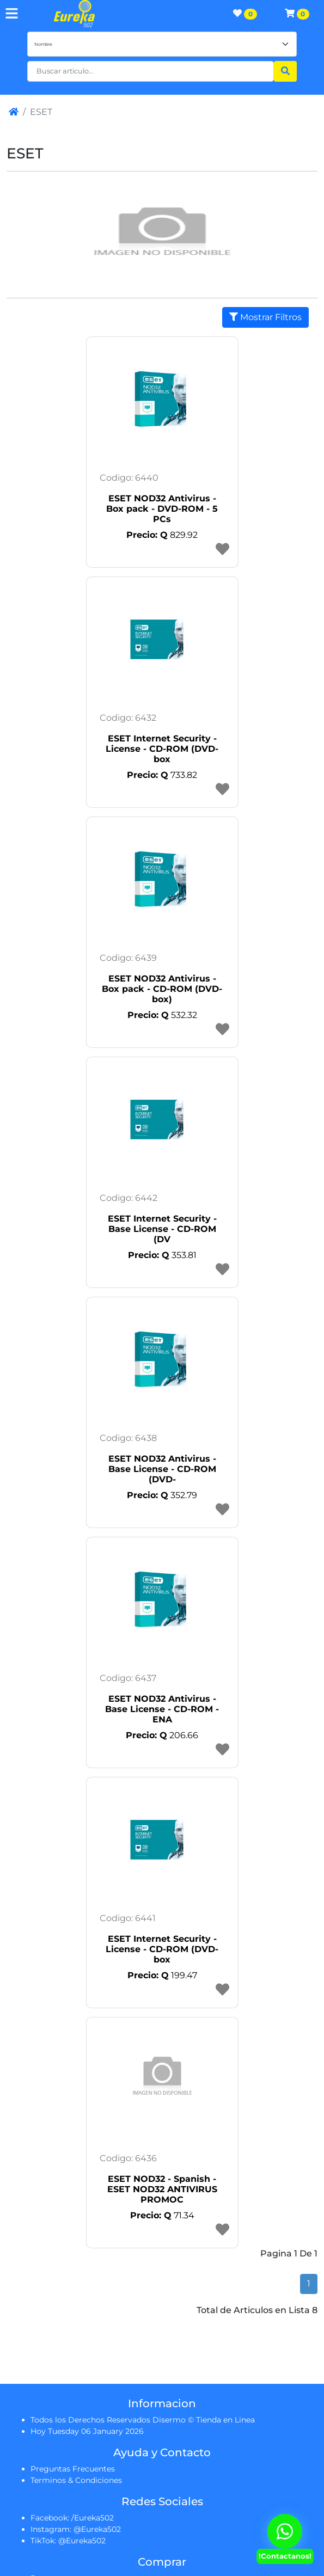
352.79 (162, 1495)
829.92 (162, 535)
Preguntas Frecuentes (72, 2469)
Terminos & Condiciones (76, 2480)
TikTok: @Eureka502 (68, 2541)
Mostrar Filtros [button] (265, 317)
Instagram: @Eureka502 (75, 2529)
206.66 (162, 1735)
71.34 (162, 2215)
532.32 (162, 1015)
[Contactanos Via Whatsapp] (284, 2531)
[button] (150, 71)
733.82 (162, 775)
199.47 (162, 1975)
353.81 (162, 1255)
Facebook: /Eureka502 (72, 2518)
